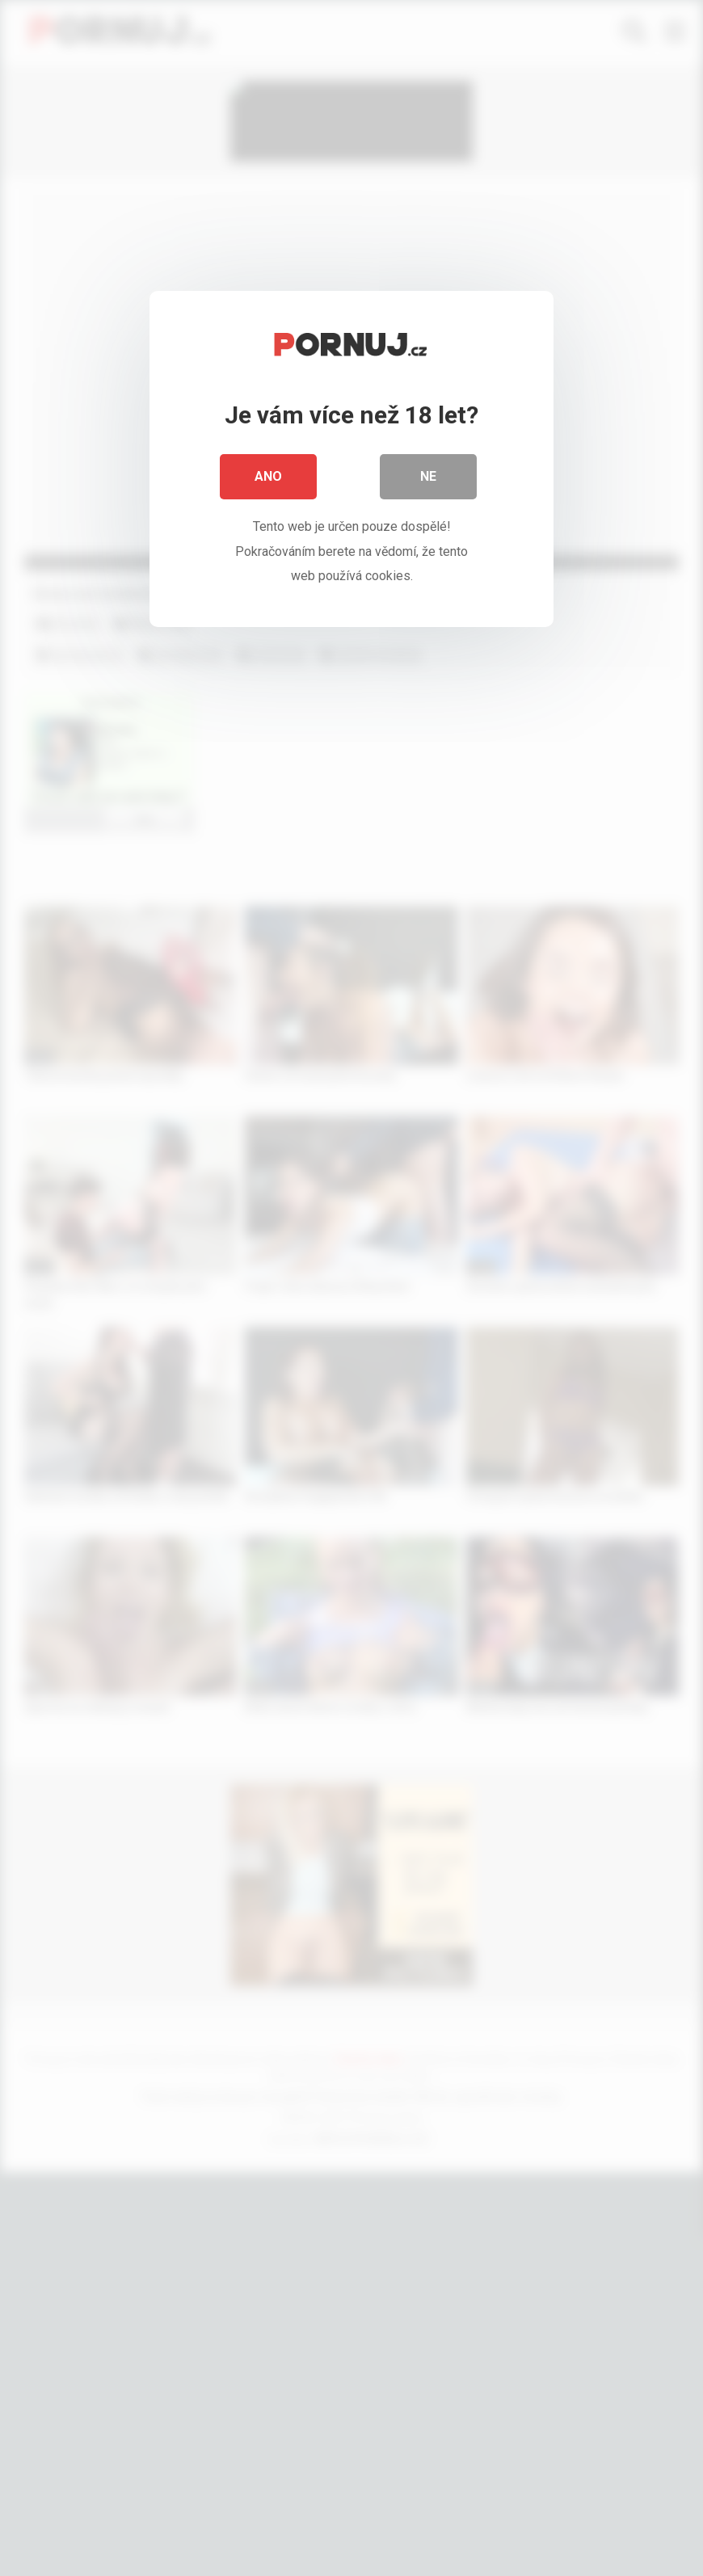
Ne (428, 476)
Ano (268, 476)
